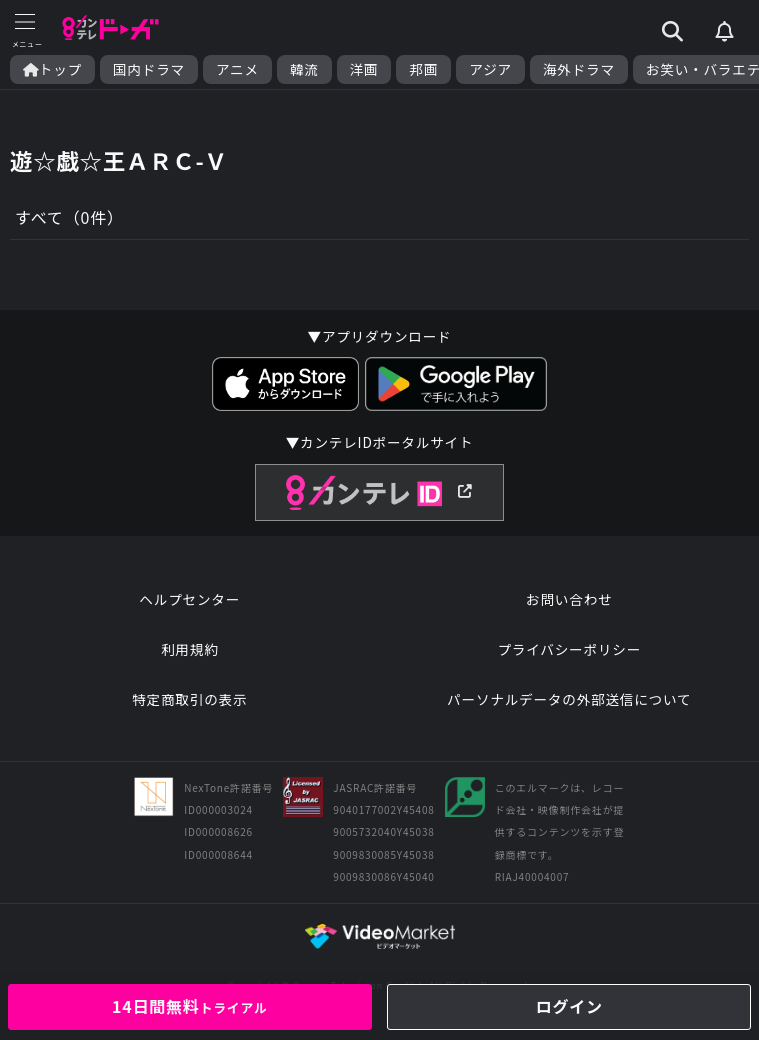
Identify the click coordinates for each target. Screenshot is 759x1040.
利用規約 (190, 649)
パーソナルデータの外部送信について (569, 699)
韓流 (304, 69)
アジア (490, 69)
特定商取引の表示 (189, 699)
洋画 (364, 69)
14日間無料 (190, 1006)
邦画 (423, 69)
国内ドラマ (149, 69)
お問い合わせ (569, 599)
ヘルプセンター (189, 599)
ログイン (569, 1006)
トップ (52, 69)
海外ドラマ (579, 69)
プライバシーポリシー (569, 649)
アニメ (237, 69)
